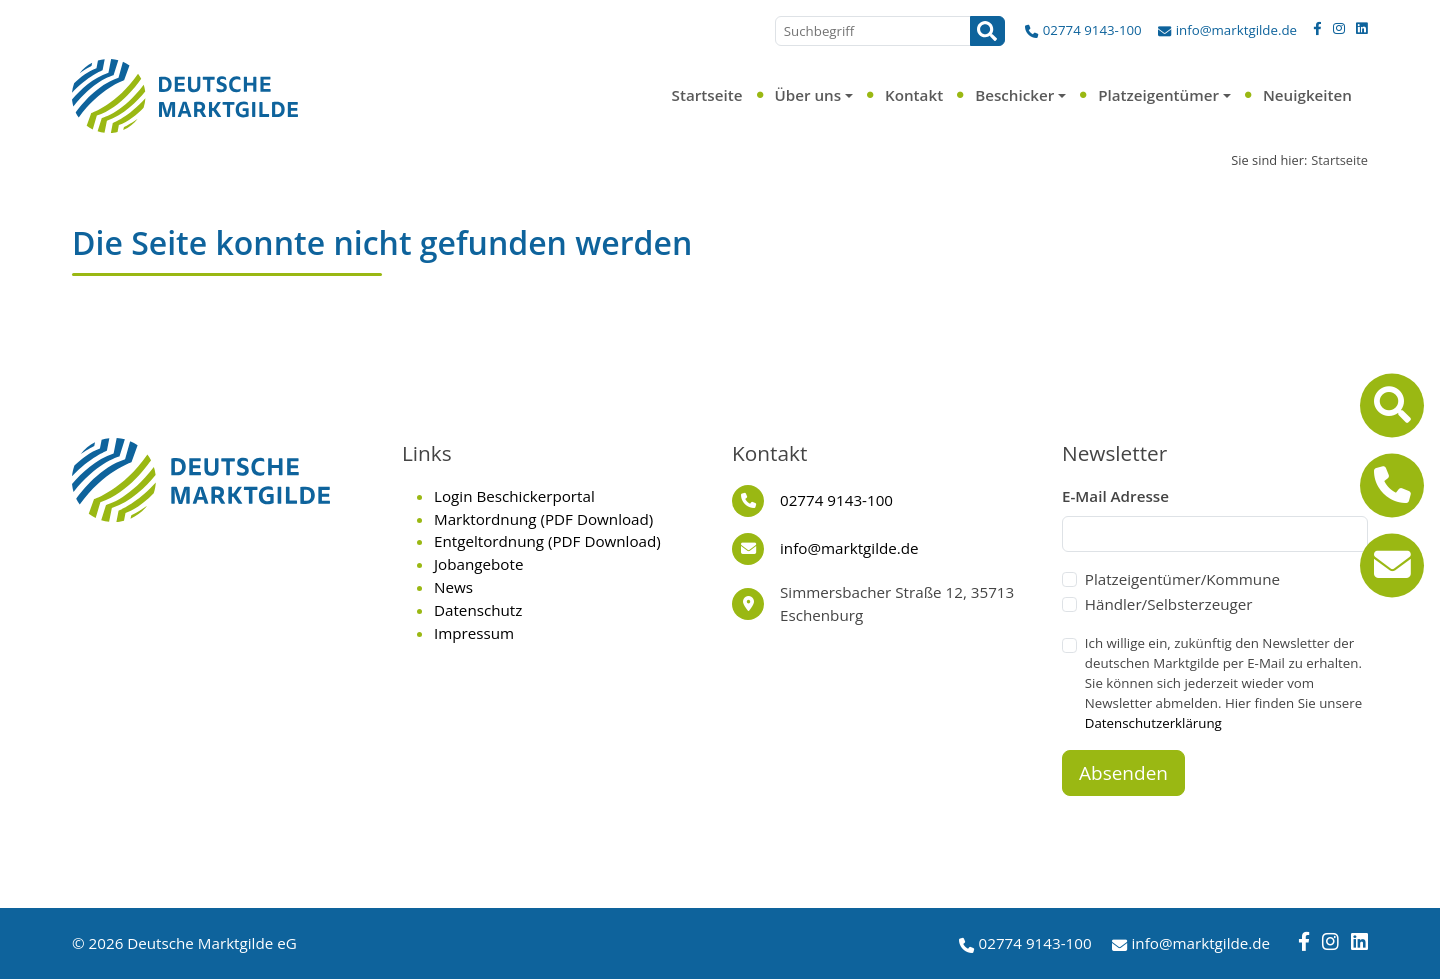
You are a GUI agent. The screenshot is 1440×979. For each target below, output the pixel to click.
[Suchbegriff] (873, 31)
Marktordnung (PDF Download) (543, 519)
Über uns (807, 95)
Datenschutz (478, 610)
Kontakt (914, 95)
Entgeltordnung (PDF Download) (547, 541)
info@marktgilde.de (1236, 30)
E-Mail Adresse (1115, 496)
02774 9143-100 (1092, 30)
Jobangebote (478, 564)
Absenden (1123, 773)
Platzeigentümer (1158, 95)
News (453, 587)
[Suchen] (987, 31)
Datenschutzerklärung (1153, 723)
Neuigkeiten (1307, 95)
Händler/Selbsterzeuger (1169, 604)
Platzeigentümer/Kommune (1182, 579)
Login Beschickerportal (514, 496)
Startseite (707, 95)
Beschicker (1014, 95)
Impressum (474, 633)
